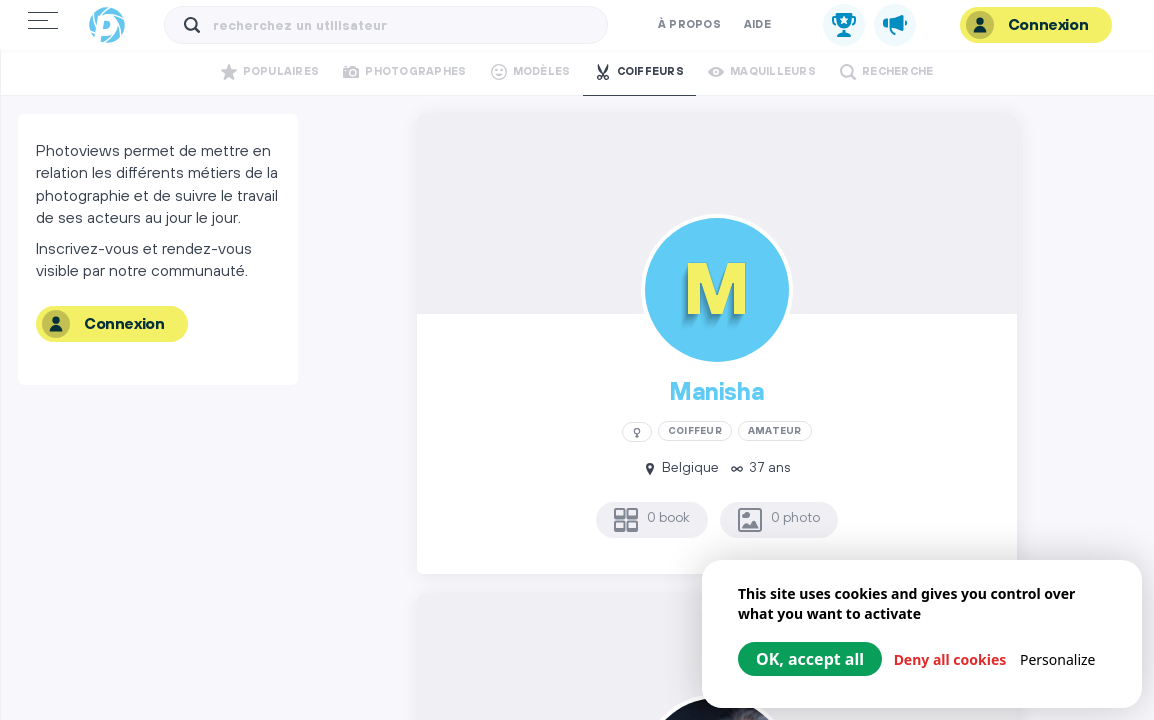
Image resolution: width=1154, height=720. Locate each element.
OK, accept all (810, 659)
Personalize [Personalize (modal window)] (1058, 659)
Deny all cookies (950, 659)
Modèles (531, 72)
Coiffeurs (639, 72)
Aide (757, 25)
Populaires (270, 72)
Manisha (716, 393)
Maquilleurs (762, 72)
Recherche (886, 72)
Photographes (404, 72)
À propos (689, 25)
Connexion (1027, 25)
